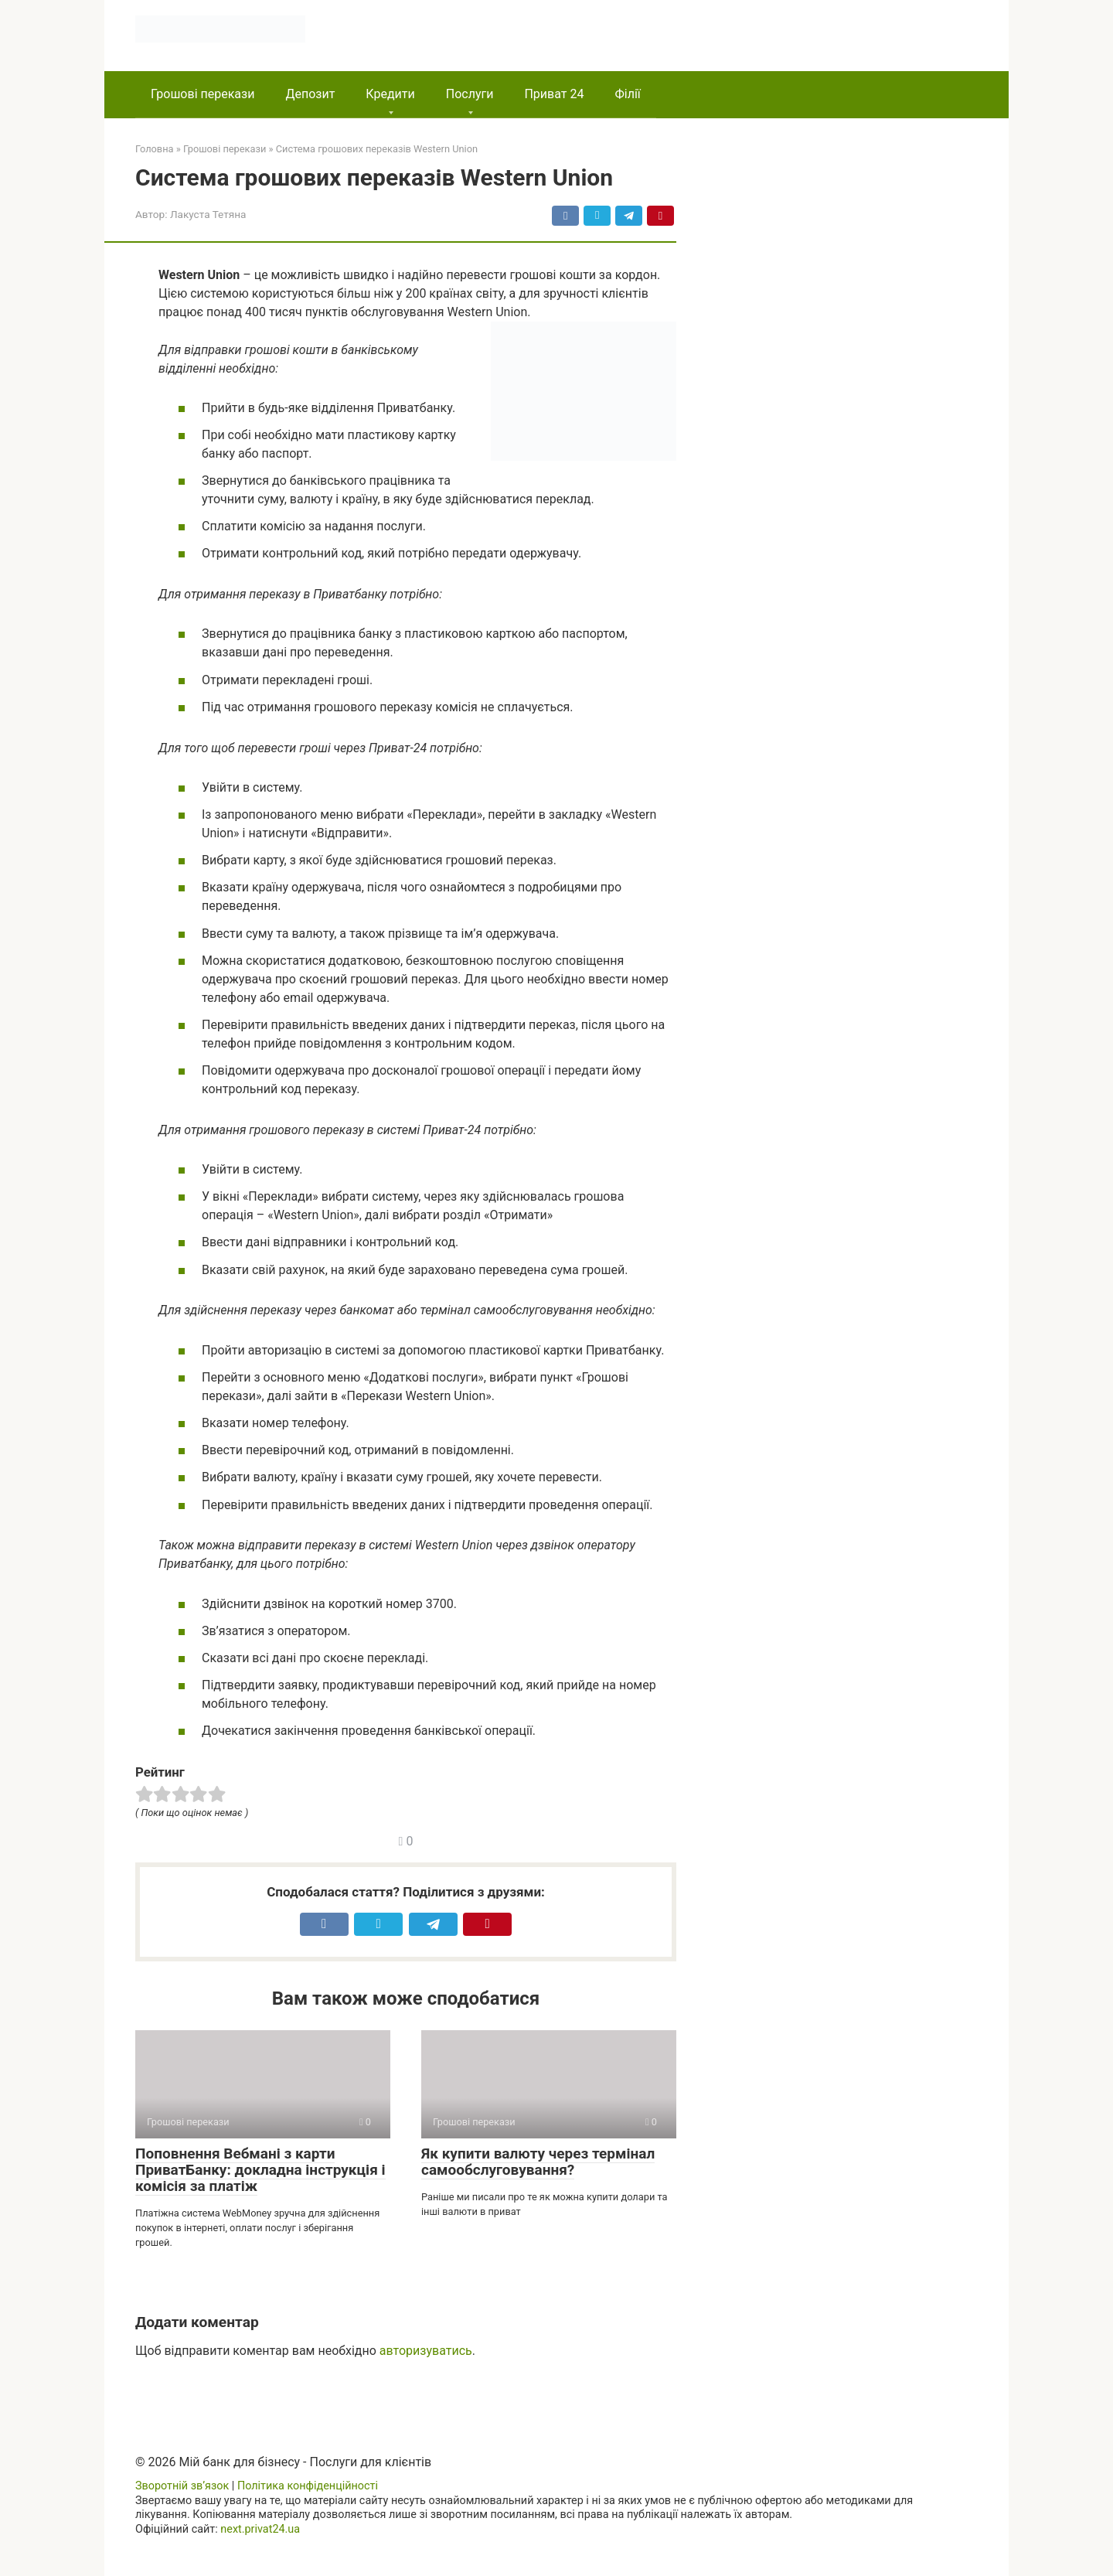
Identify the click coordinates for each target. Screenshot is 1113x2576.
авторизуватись (426, 2350)
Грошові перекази (202, 94)
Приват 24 (554, 94)
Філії (627, 94)
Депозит (310, 94)
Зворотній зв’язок (182, 2486)
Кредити (390, 94)
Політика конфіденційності (307, 2486)
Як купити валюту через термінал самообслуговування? (538, 2162)
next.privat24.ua (260, 2529)
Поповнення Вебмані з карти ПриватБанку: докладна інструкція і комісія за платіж (260, 2170)
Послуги (470, 94)
